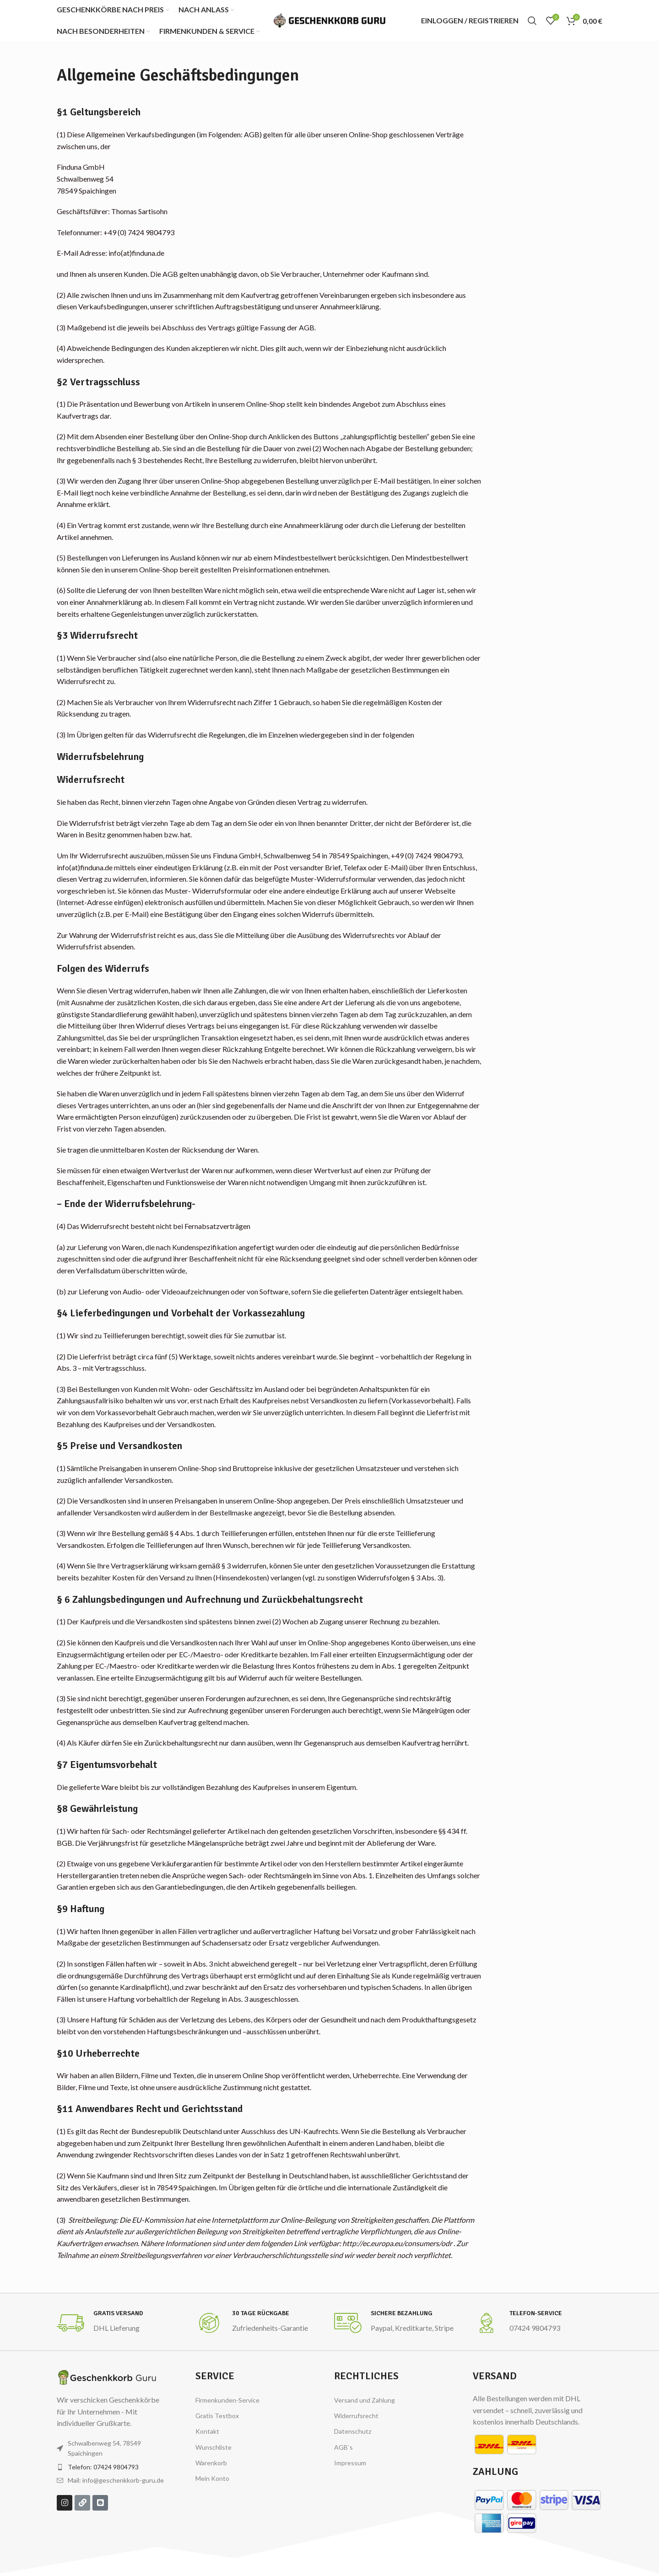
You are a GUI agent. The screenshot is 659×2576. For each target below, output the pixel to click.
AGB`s (343, 2447)
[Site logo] (329, 19)
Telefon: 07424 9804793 (103, 2467)
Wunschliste (213, 2447)
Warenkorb (211, 2463)
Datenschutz (352, 2431)
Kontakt (207, 2431)
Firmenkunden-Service (227, 2400)
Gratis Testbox (217, 2416)
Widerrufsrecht (356, 2416)
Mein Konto (212, 2478)
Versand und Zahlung (364, 2400)
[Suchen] (532, 20)
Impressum (350, 2463)
